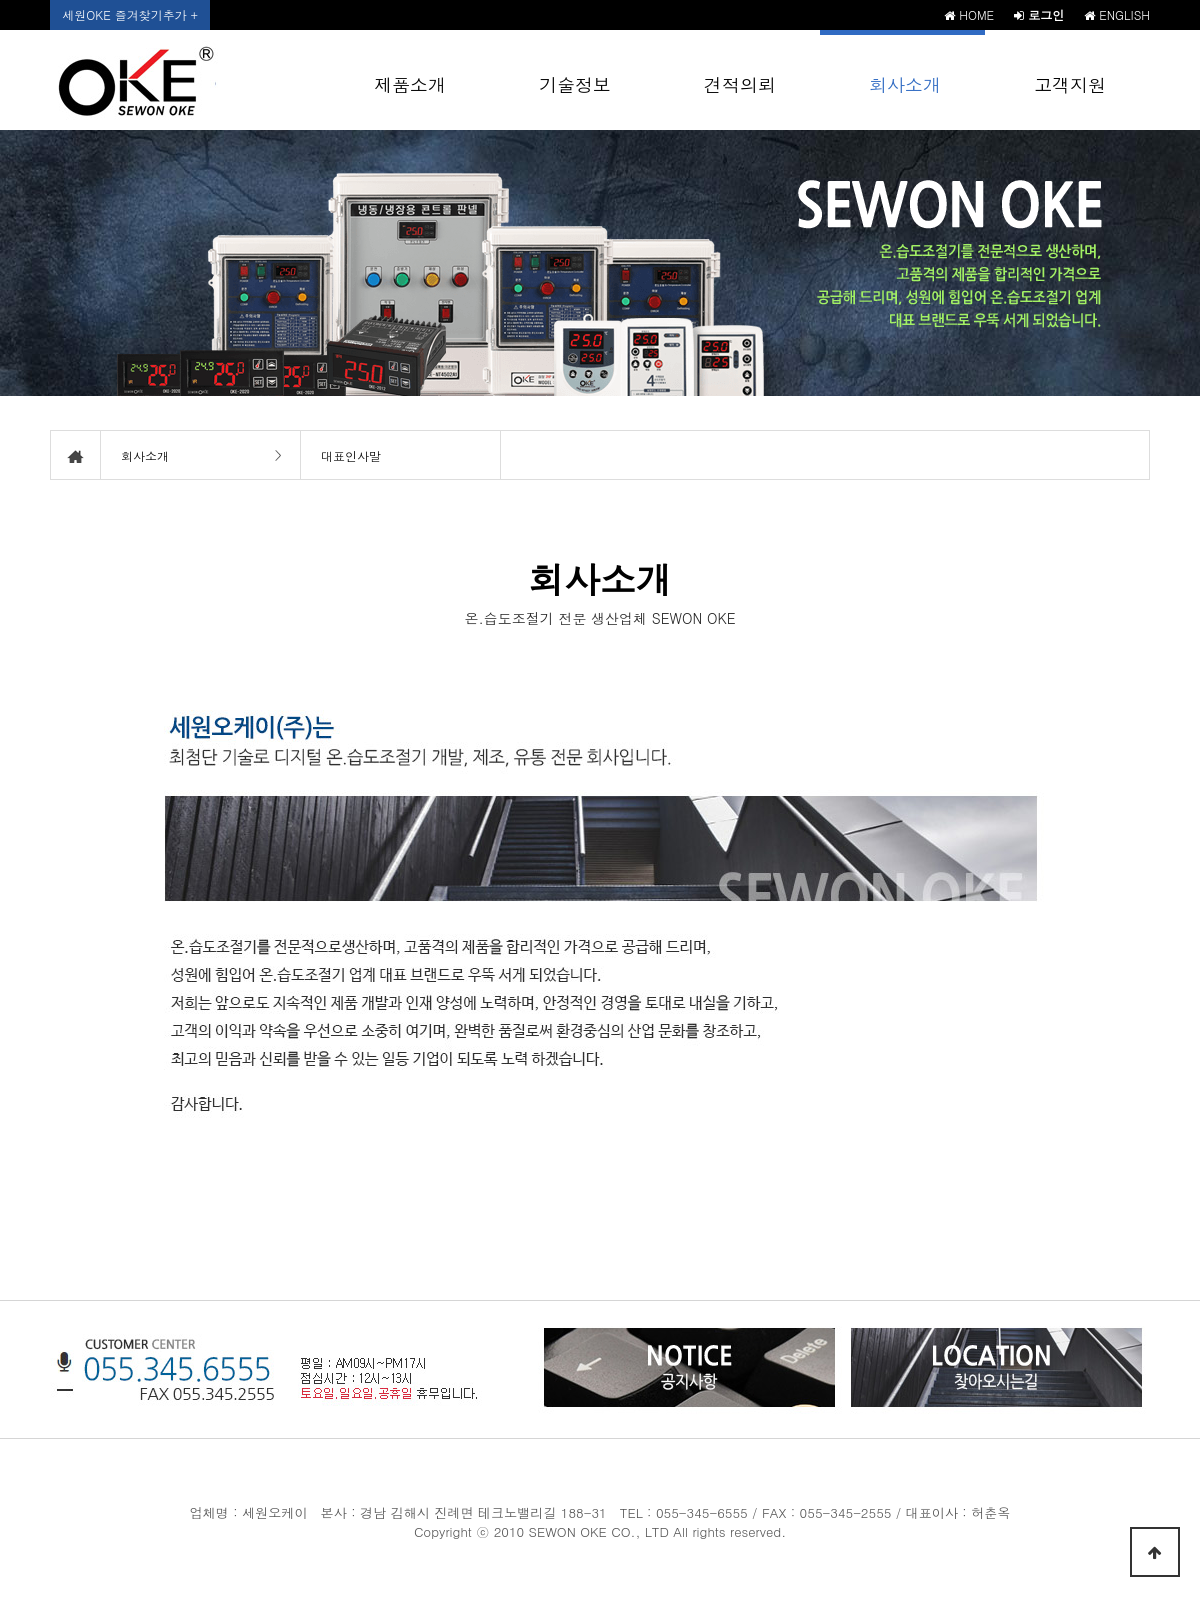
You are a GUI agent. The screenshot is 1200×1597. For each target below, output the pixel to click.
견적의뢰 (740, 84)
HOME (969, 14)
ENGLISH (1117, 14)
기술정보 (575, 84)
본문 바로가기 (0, 0)
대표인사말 (351, 455)
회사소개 (905, 84)
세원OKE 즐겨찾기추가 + (129, 14)
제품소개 (410, 84)
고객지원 (1070, 84)
